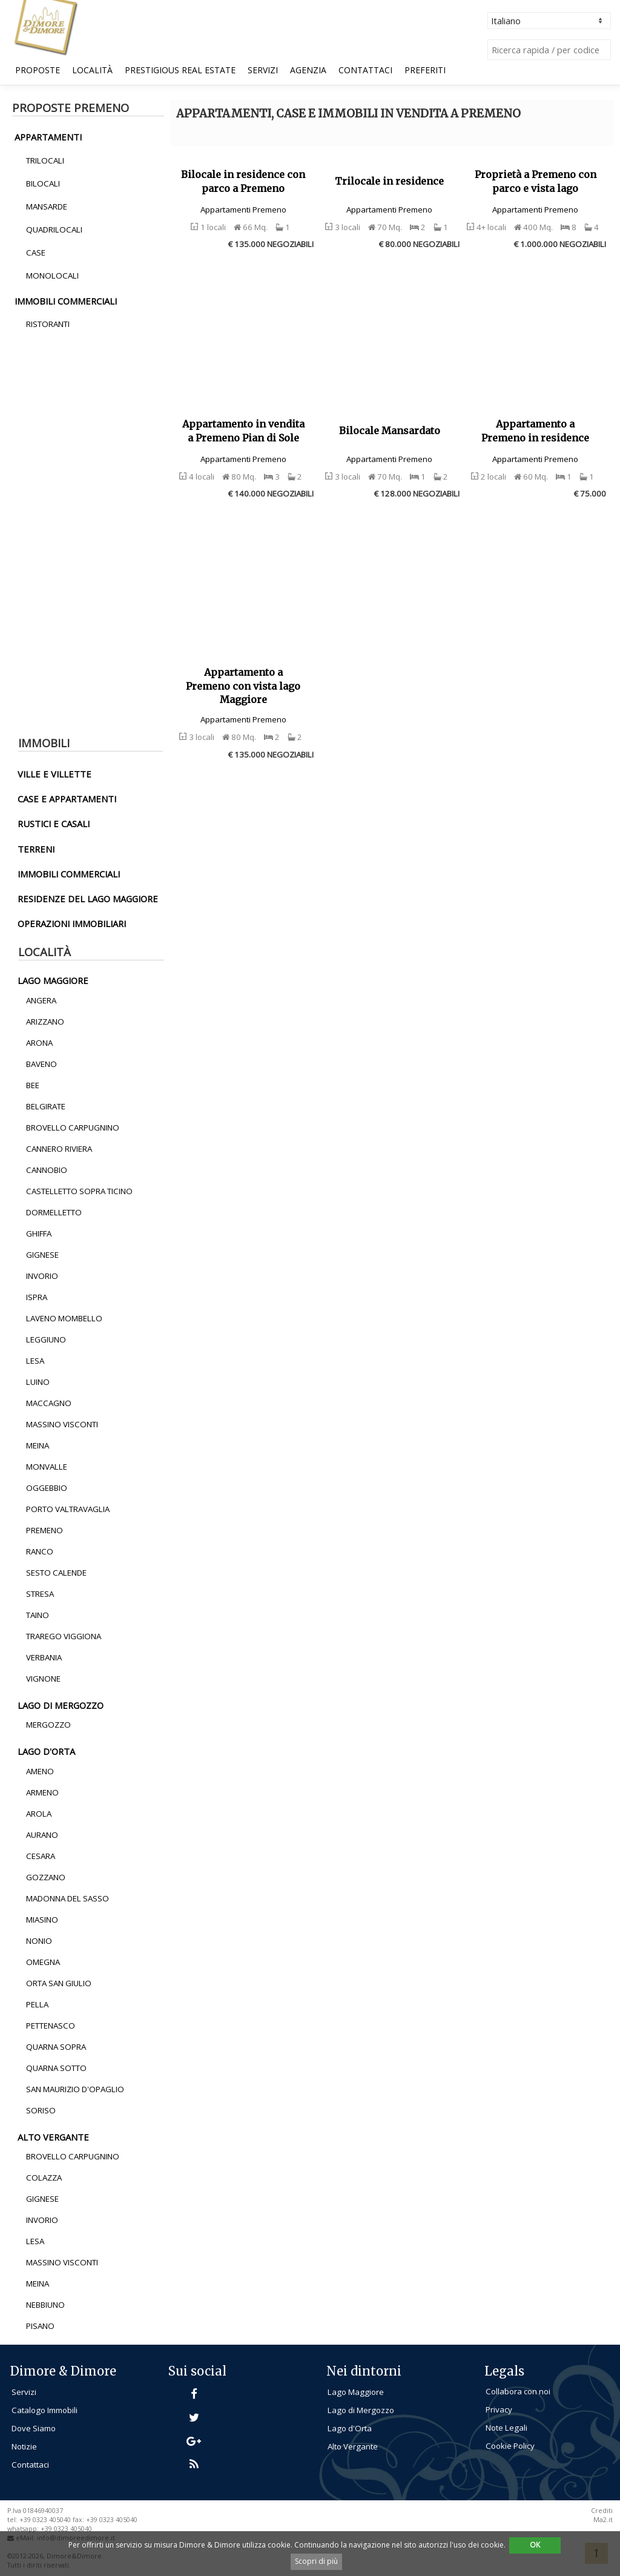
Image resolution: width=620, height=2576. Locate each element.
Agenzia (308, 70)
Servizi (263, 70)
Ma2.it (603, 2519)
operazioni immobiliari (72, 923)
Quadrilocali (54, 229)
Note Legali (506, 2427)
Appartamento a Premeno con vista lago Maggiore (243, 685)
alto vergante (53, 2137)
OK (535, 2545)
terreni (36, 849)
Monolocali (52, 275)
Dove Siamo (34, 2428)
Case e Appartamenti (67, 799)
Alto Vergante (353, 2446)
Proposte (37, 70)
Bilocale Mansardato (389, 430)
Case (35, 252)
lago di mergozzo (61, 1705)
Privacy (499, 2409)
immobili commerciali (66, 301)
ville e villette (54, 774)
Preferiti (425, 70)
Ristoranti (48, 324)
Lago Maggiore (356, 2391)
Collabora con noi (518, 2391)
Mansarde (46, 206)
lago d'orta (46, 1751)
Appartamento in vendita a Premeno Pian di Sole (243, 430)
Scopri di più (316, 2561)
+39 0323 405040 (66, 2529)
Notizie (24, 2446)
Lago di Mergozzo (361, 2410)
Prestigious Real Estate (180, 70)
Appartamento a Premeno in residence (535, 430)
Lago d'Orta (350, 2428)
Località (92, 70)
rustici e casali (54, 823)
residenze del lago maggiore (88, 899)
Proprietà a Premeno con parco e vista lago (535, 181)
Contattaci (365, 70)
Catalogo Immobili (45, 2410)
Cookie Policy (510, 2445)
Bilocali (43, 183)
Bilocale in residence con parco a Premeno (243, 181)
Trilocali (45, 160)
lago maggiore (53, 980)
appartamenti (48, 137)
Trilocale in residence (389, 181)
